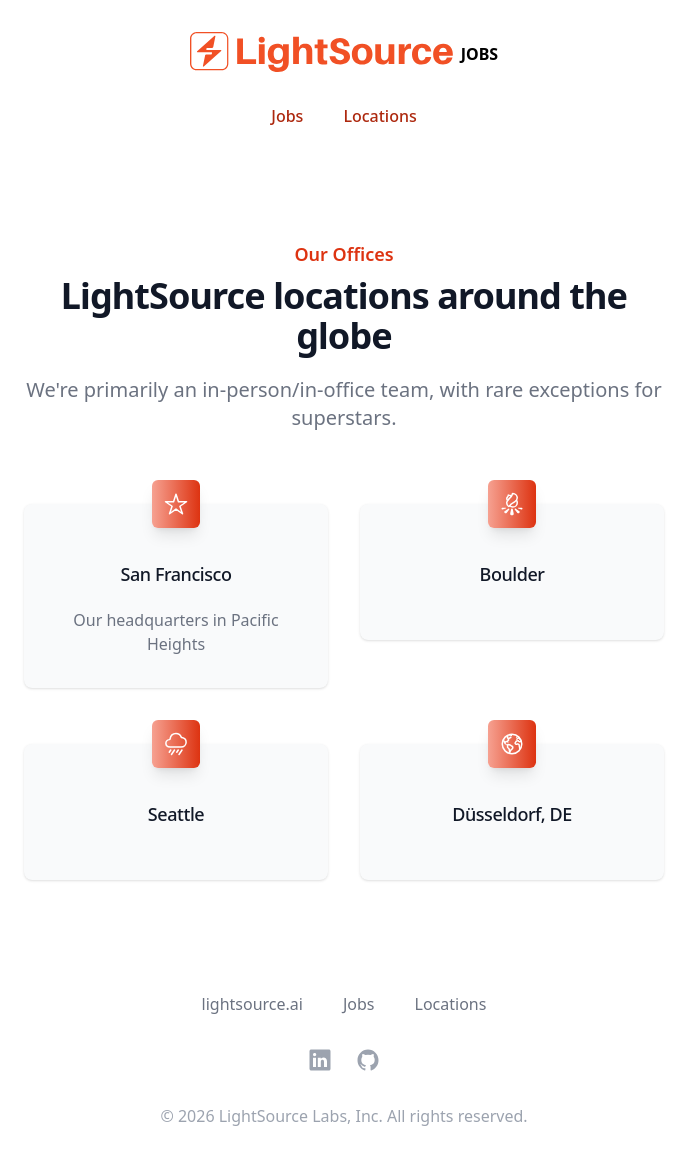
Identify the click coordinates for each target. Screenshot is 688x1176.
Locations (379, 116)
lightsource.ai (252, 1004)
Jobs (287, 116)
